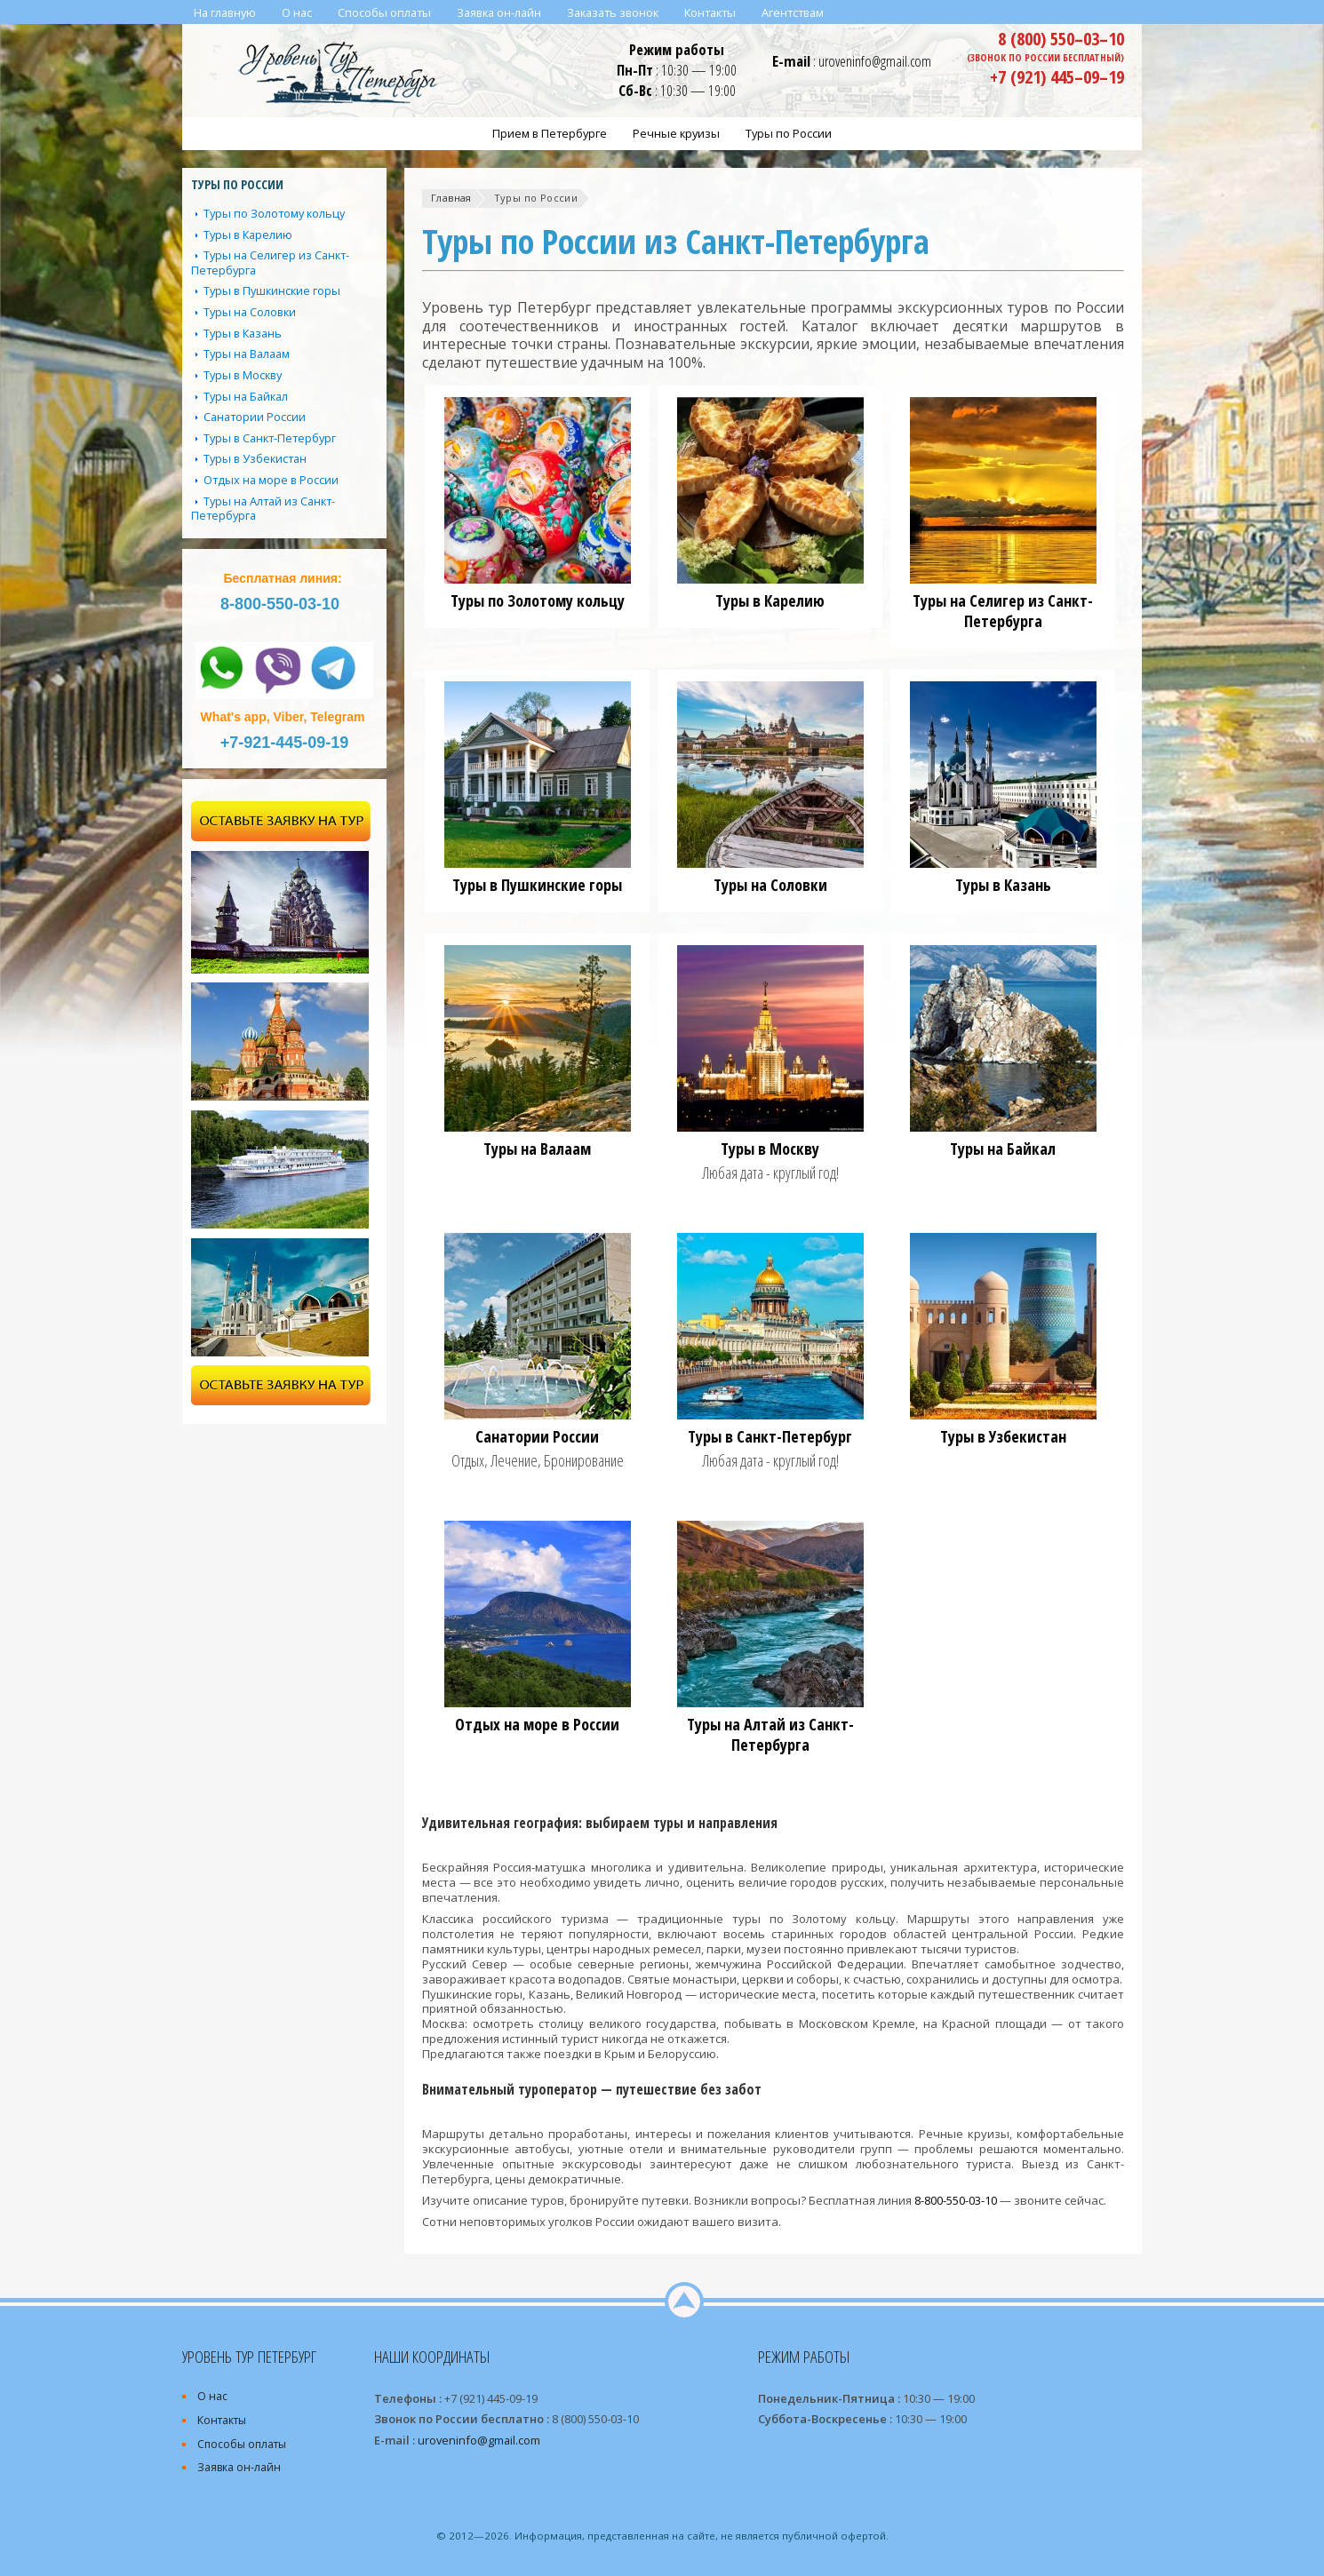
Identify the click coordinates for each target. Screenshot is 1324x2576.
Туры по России (536, 197)
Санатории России (537, 1436)
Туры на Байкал (1003, 1148)
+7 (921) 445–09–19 (1057, 76)
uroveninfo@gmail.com (874, 61)
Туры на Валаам (537, 1148)
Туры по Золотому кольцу (538, 600)
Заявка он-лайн (239, 2467)
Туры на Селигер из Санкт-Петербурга (1003, 611)
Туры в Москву (770, 1148)
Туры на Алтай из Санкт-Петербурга (770, 1734)
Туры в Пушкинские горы (537, 884)
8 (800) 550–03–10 (1061, 38)
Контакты (221, 2420)
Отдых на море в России (537, 1724)
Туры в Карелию (770, 600)
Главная (451, 197)
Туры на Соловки (770, 884)
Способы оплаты (241, 2444)
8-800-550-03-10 (955, 2200)
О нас (212, 2396)
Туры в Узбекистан (1003, 1436)
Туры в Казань (1003, 884)
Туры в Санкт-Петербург (770, 1436)
